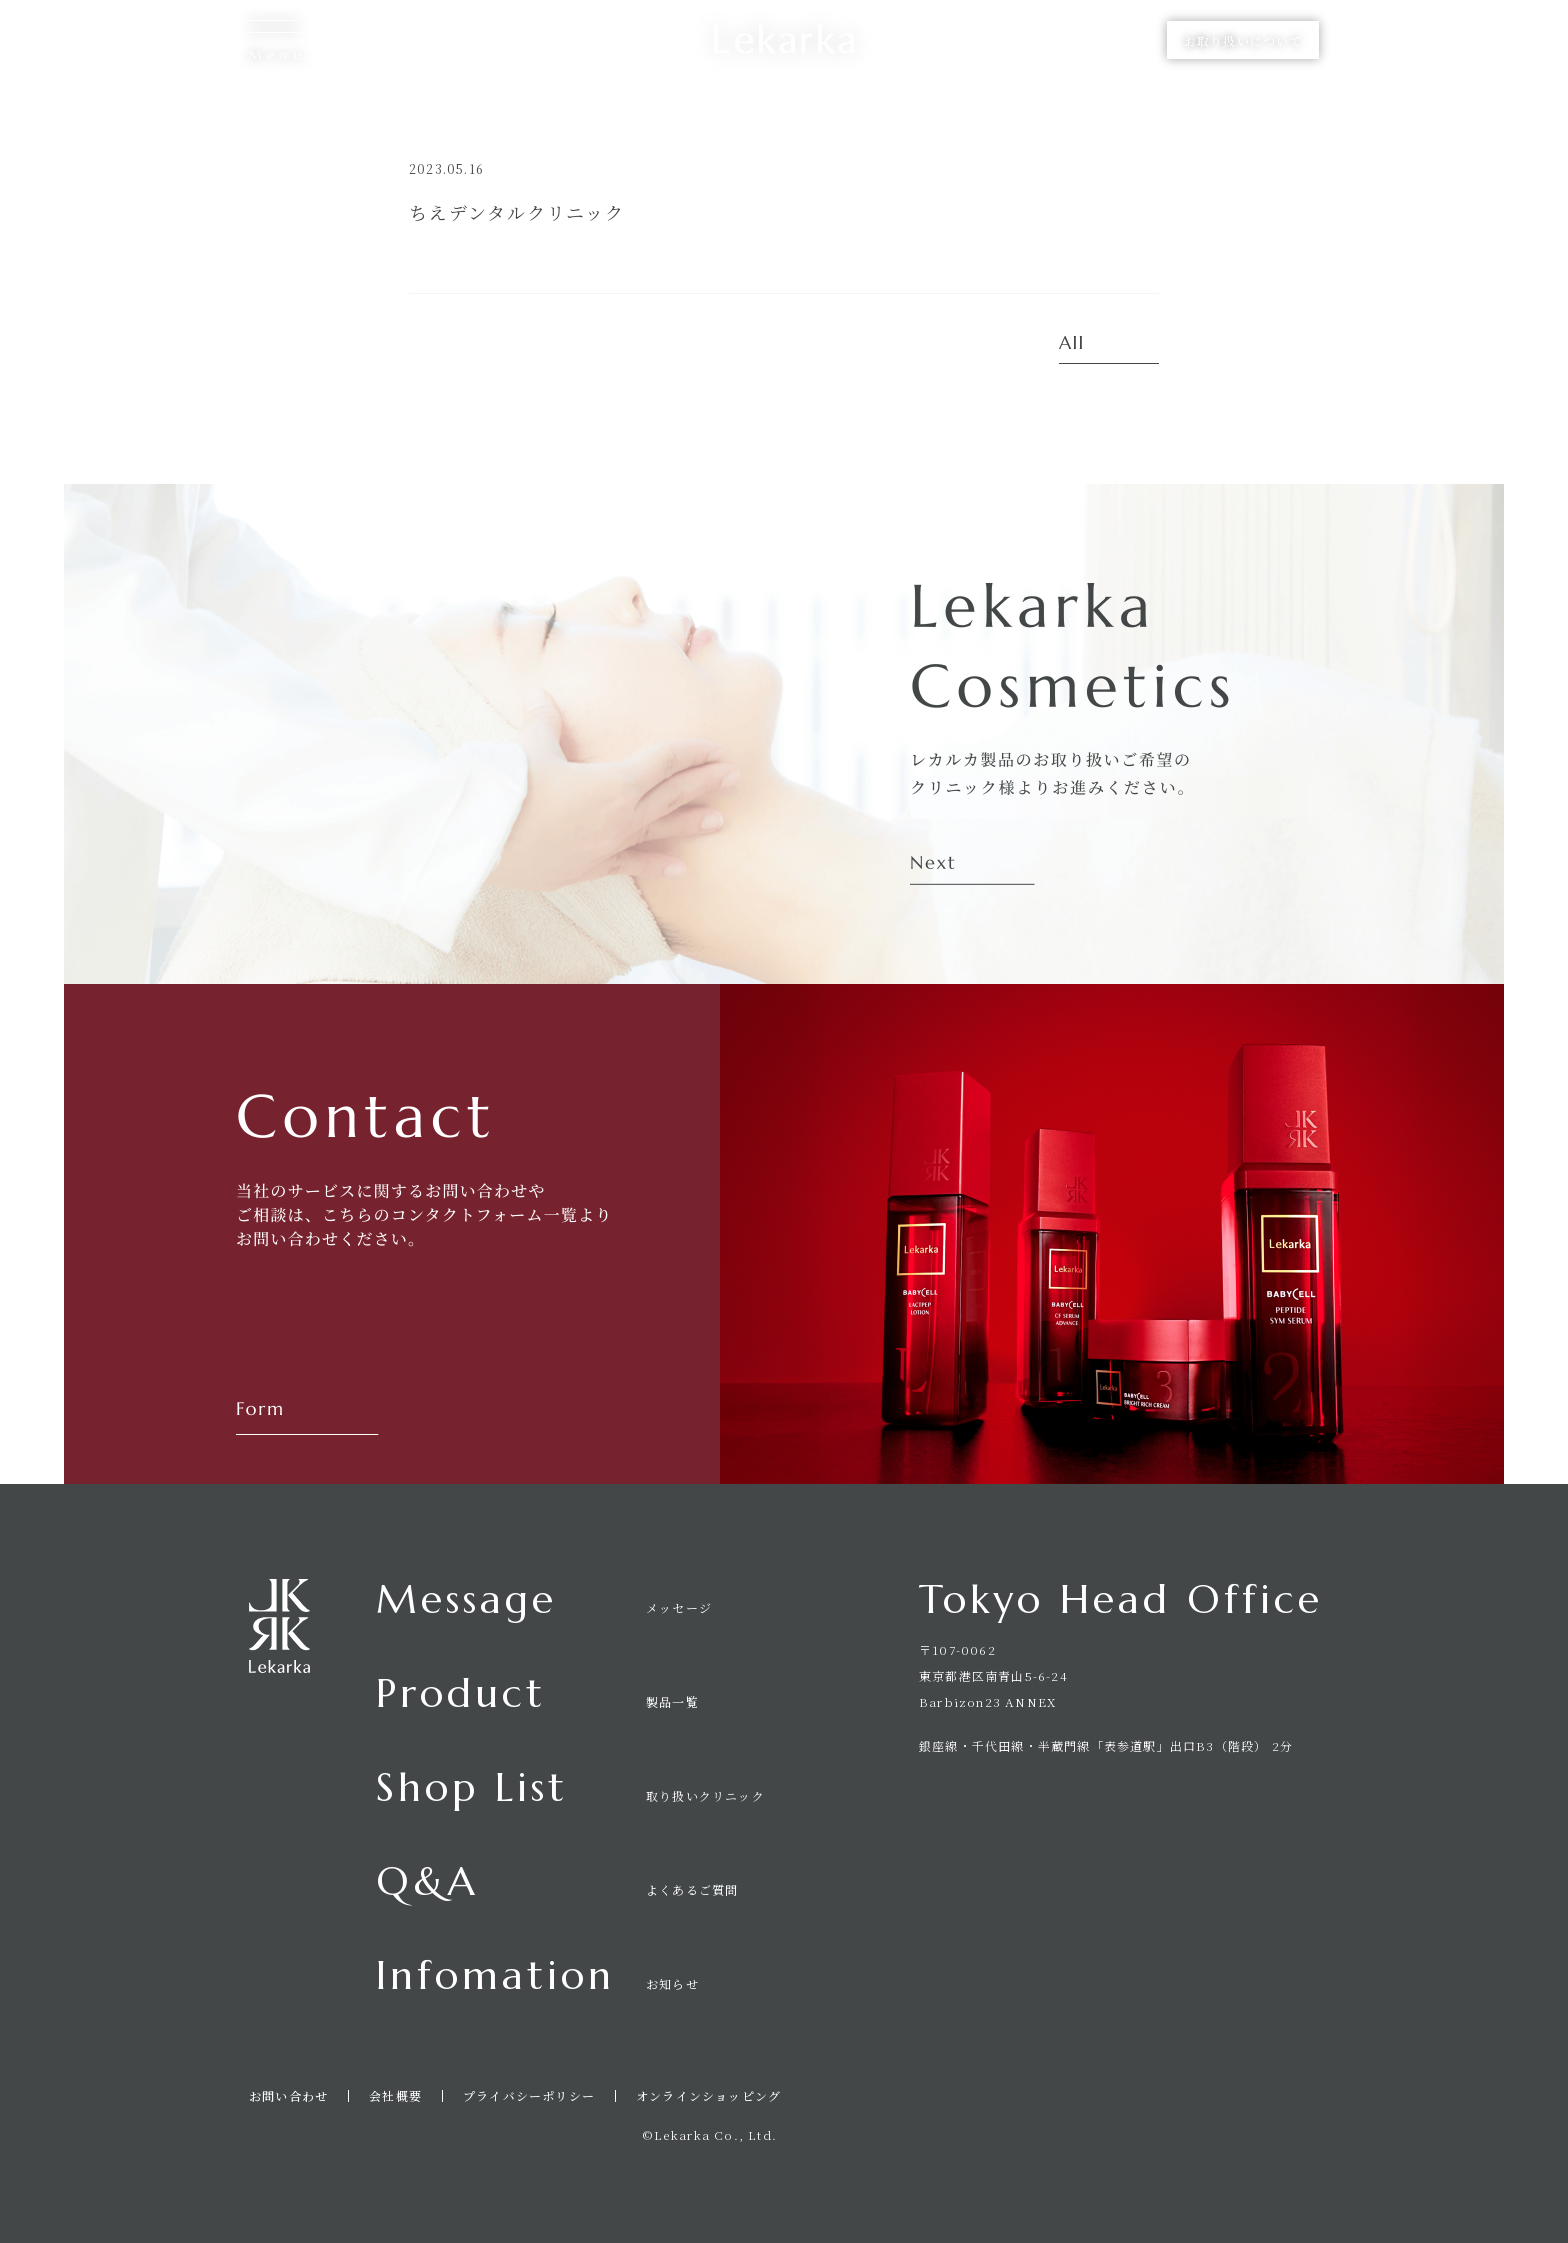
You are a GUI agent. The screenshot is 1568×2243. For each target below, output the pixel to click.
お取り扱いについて (1242, 40)
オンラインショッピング (708, 2096)
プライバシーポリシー (529, 2096)
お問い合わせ (288, 2096)
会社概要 (395, 2096)
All (1071, 344)
